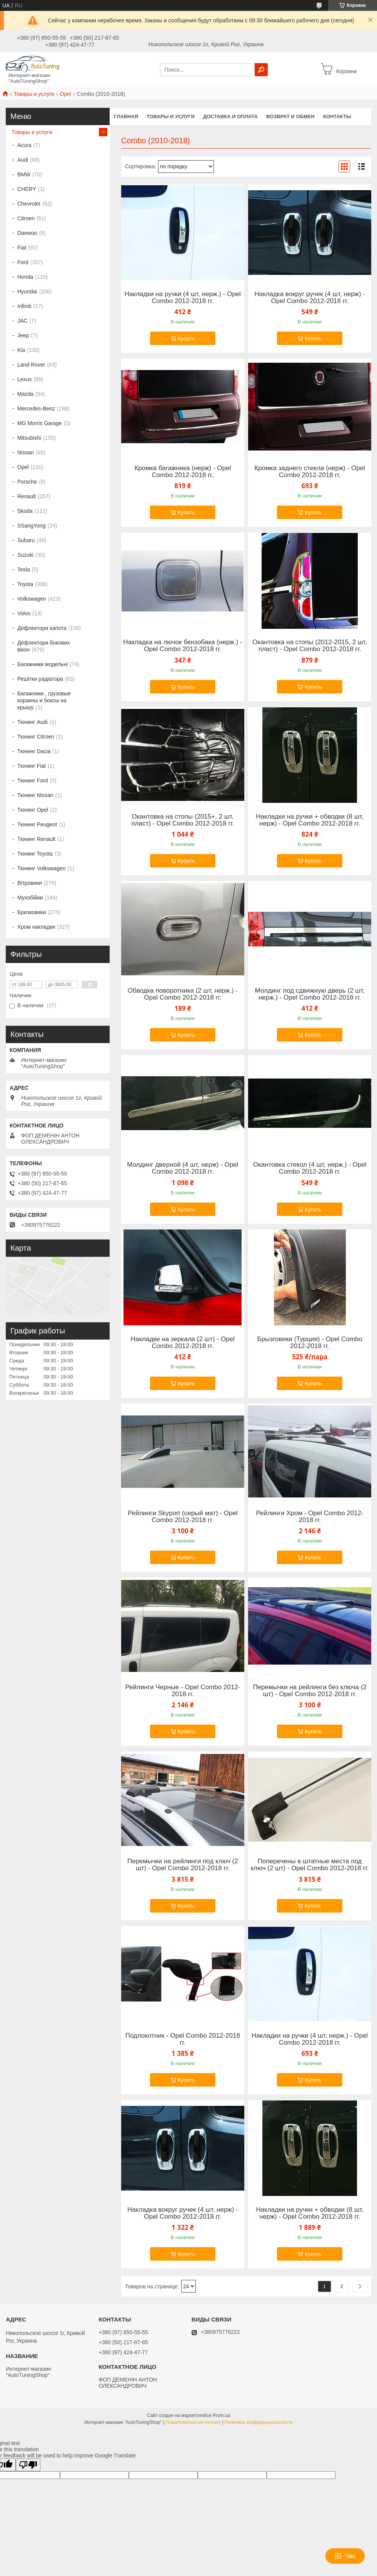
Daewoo (27, 233)
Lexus (24, 379)
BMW (23, 174)
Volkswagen (31, 599)
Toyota (25, 584)
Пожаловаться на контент (193, 2422)
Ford (22, 262)
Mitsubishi (29, 438)
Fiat (21, 248)
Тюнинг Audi (32, 722)
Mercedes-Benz (36, 408)
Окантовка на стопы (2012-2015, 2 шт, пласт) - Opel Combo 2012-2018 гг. (309, 646)
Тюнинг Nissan (35, 795)
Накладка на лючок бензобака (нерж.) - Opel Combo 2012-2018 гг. (182, 646)
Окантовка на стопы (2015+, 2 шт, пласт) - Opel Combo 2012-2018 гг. (182, 820)
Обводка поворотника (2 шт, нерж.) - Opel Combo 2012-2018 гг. (183, 994)
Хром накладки (36, 927)
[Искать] (261, 69)
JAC (22, 321)
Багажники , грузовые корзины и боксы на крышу (44, 700)
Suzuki (25, 555)
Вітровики (29, 883)
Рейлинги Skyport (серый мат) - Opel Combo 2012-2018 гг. (183, 1517)
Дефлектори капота (42, 628)
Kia (21, 350)
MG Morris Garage (39, 423)
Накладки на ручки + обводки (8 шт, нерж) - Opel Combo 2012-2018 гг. (310, 820)
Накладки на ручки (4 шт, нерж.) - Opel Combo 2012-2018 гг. (183, 298)
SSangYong (31, 526)
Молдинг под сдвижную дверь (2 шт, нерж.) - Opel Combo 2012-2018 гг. (310, 994)
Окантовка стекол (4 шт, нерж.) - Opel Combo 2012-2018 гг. (310, 1168)
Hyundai (27, 291)
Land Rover (31, 365)
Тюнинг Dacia (34, 751)
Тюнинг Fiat (31, 766)
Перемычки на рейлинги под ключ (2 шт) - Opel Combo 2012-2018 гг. (182, 1865)
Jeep (23, 335)
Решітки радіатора (40, 679)
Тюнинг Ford (32, 780)
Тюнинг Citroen (35, 737)
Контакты (337, 116)
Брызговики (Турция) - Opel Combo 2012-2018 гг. (309, 1343)
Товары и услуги (33, 94)
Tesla (23, 569)
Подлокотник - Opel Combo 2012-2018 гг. (182, 2039)
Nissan (25, 452)
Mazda (25, 394)
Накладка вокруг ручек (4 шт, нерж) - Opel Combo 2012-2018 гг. (309, 298)
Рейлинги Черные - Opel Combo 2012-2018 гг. (182, 1691)
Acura (24, 145)
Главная (126, 116)
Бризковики (31, 912)
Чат (345, 2556)
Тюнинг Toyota (35, 854)
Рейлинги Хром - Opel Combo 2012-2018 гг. (309, 1517)
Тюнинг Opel (32, 810)
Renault (26, 496)
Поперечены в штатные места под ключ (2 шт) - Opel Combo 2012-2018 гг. (310, 1865)
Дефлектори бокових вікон (43, 646)
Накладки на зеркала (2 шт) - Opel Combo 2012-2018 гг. (183, 1343)
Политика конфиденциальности (259, 2422)
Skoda (25, 511)
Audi (22, 160)
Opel (66, 94)
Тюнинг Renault (36, 839)
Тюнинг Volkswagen (41, 868)
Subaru (26, 540)
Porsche (27, 482)
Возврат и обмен (290, 116)
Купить (186, 338)
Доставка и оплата (230, 116)
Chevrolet (28, 204)
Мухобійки (30, 897)
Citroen (26, 218)
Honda (25, 277)
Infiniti (24, 306)
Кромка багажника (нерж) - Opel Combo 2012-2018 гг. (182, 472)
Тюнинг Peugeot (37, 824)
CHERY (26, 189)
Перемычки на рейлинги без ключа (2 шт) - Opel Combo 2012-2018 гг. (309, 1691)
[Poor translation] (28, 2465)
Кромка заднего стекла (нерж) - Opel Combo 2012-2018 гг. (309, 472)
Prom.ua (221, 2415)
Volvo (23, 613)
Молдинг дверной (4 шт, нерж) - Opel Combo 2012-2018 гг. (182, 1168)
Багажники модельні (42, 664)
